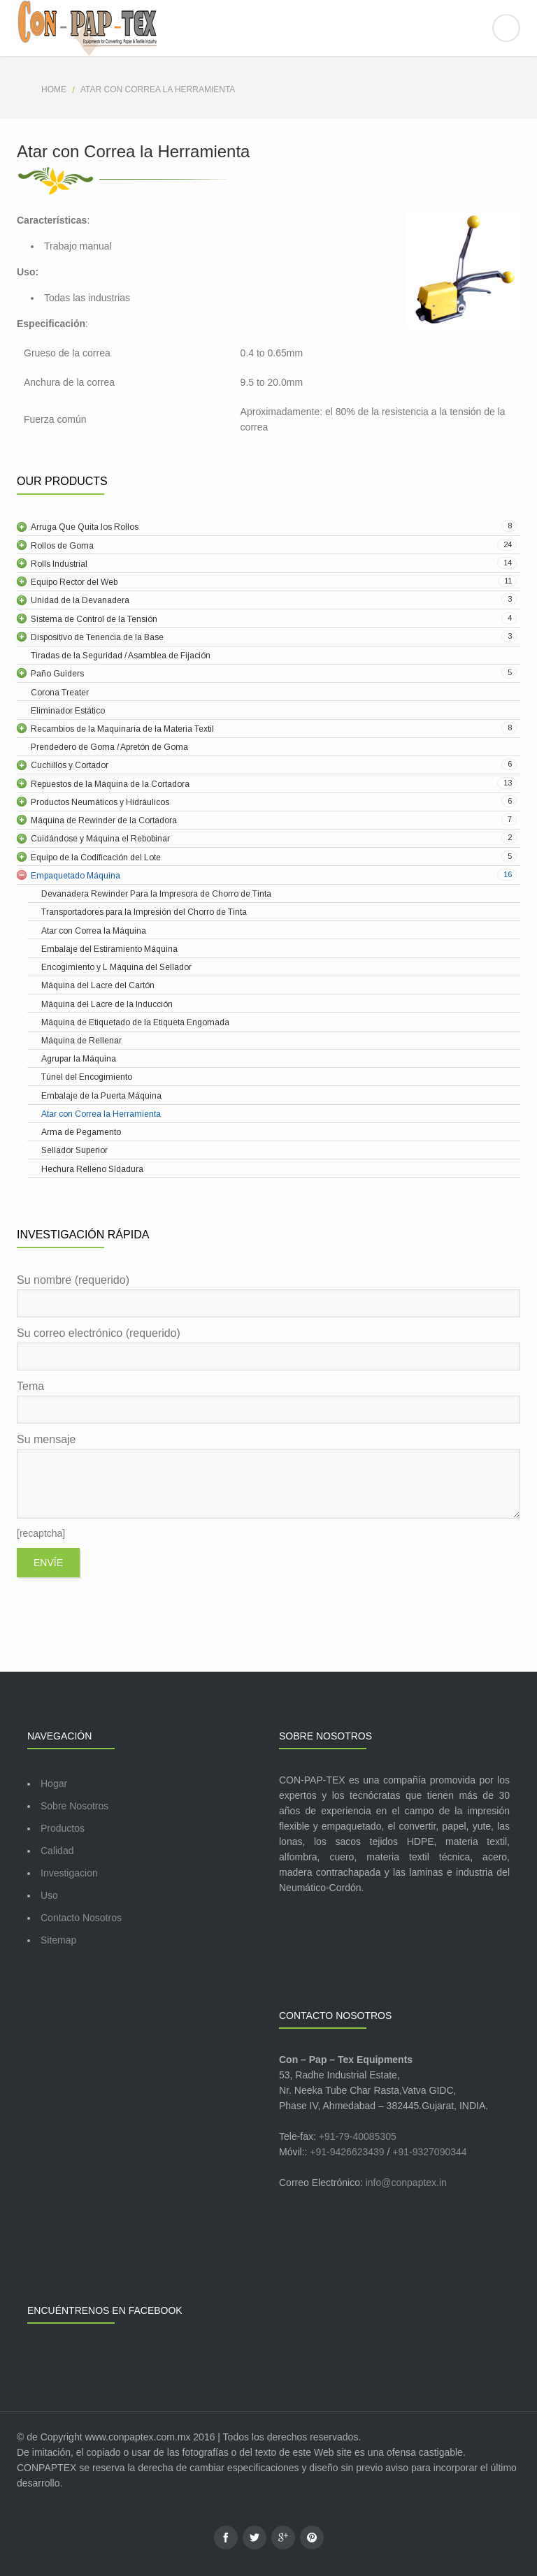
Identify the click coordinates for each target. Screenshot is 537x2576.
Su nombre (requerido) (268, 1295)
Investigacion (69, 1873)
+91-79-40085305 (357, 2136)
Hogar (54, 1783)
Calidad (57, 1850)
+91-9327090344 (429, 2151)
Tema (268, 1402)
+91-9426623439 (347, 2151)
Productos (63, 1828)
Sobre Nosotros (74, 1805)
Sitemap (58, 1940)
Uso (49, 1895)
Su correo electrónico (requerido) (268, 1348)
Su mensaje (268, 1476)
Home (53, 89)
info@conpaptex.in (406, 2182)
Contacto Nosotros (81, 1917)
